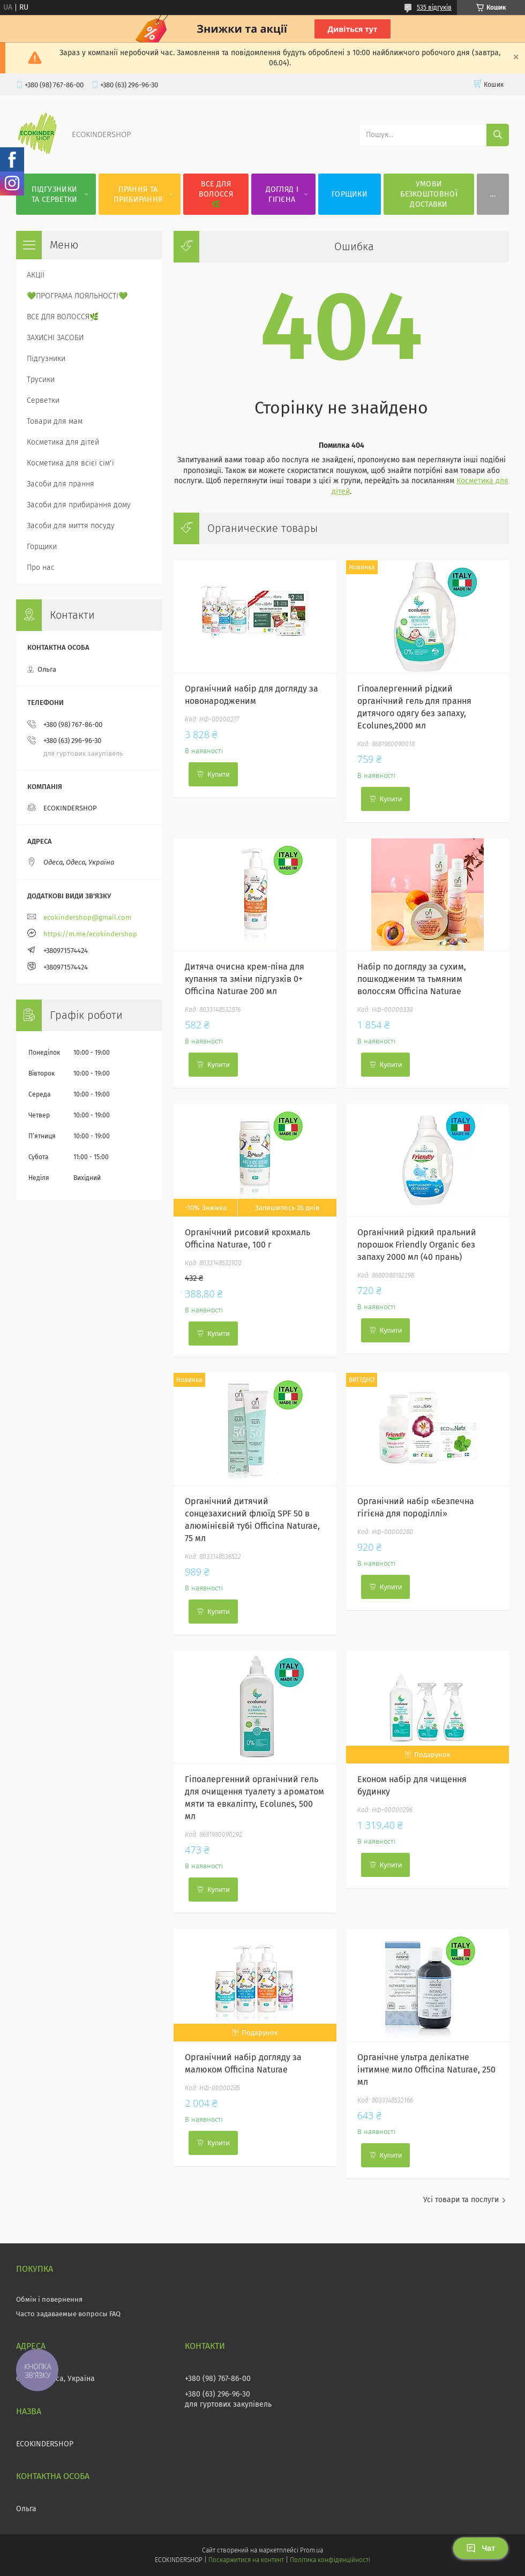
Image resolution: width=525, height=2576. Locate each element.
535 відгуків (434, 7)
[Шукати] (497, 135)
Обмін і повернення (49, 2299)
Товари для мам (54, 421)
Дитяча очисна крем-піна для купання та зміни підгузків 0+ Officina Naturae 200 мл (244, 979)
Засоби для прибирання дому (79, 504)
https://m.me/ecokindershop (90, 934)
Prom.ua (311, 2550)
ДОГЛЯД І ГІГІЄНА (282, 194)
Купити (218, 774)
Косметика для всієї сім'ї (70, 463)
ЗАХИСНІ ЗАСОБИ (55, 337)
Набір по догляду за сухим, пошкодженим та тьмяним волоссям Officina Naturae (411, 979)
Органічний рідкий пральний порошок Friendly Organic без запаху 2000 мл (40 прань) (416, 1244)
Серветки (43, 400)
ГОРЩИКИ (350, 194)
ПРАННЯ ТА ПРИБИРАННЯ (138, 194)
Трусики (41, 379)
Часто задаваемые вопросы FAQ (68, 2314)
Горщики (42, 546)
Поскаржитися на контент (246, 2560)
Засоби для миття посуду (71, 525)
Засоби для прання (60, 484)
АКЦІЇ (35, 275)
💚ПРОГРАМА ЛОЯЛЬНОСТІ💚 (77, 296)
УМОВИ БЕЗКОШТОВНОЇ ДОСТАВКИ (429, 194)
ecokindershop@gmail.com (87, 917)
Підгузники (46, 358)
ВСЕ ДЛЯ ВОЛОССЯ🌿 (216, 194)
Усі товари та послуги (461, 2199)
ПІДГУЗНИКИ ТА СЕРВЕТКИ (54, 194)
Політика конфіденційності (330, 2560)
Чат (480, 2548)
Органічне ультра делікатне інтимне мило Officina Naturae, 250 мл (426, 2069)
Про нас (41, 567)
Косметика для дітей (63, 442)
